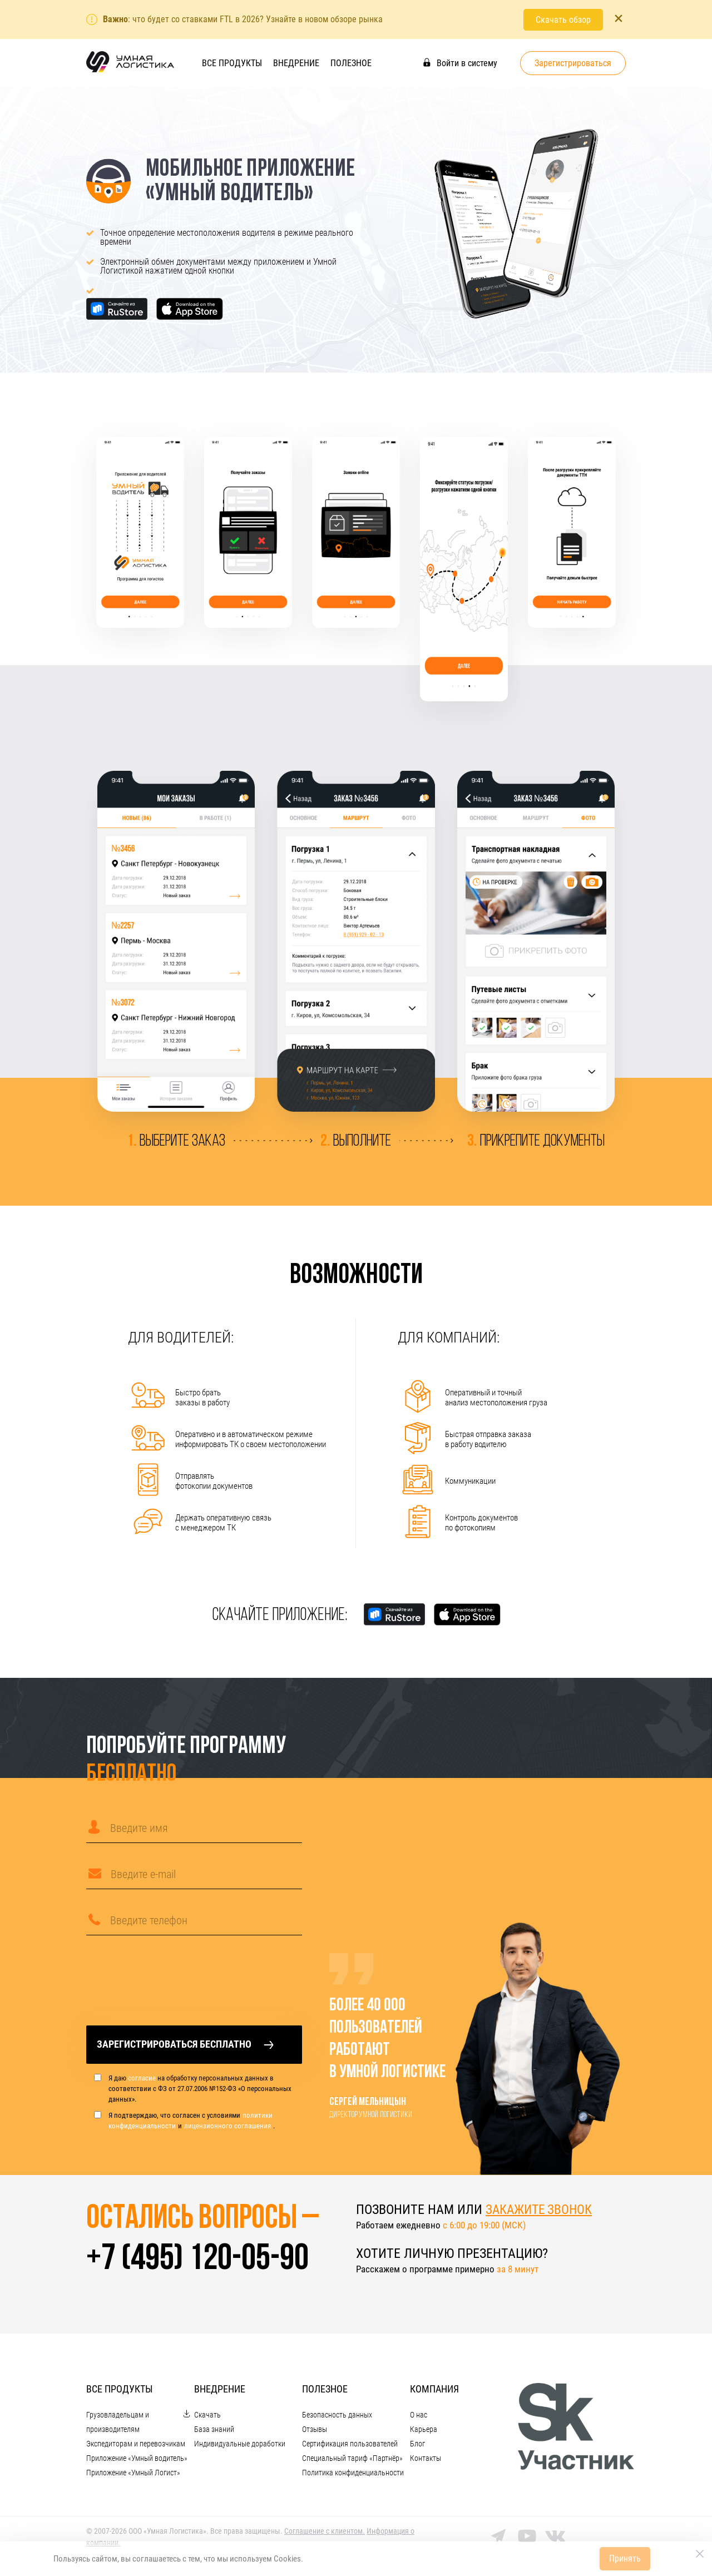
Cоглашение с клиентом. (324, 2534)
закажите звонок (541, 2210)
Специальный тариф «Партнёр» (352, 2461)
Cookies (287, 2559)
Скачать (207, 2418)
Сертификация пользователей (350, 2447)
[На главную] (130, 71)
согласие (142, 2078)
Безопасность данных (337, 2418)
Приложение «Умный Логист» (133, 2475)
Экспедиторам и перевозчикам (135, 2447)
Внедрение (296, 63)
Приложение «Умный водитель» (136, 2461)
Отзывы (314, 2432)
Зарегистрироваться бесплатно (185, 2044)
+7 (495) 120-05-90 (202, 2261)
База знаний (214, 2432)
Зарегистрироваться (573, 63)
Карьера (423, 2432)
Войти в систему (460, 63)
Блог (417, 2447)
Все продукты (232, 63)
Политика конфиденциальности (353, 2475)
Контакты (425, 2461)
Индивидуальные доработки (239, 2447)
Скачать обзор (563, 19)
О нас (418, 2418)
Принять (625, 2558)
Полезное (351, 63)
